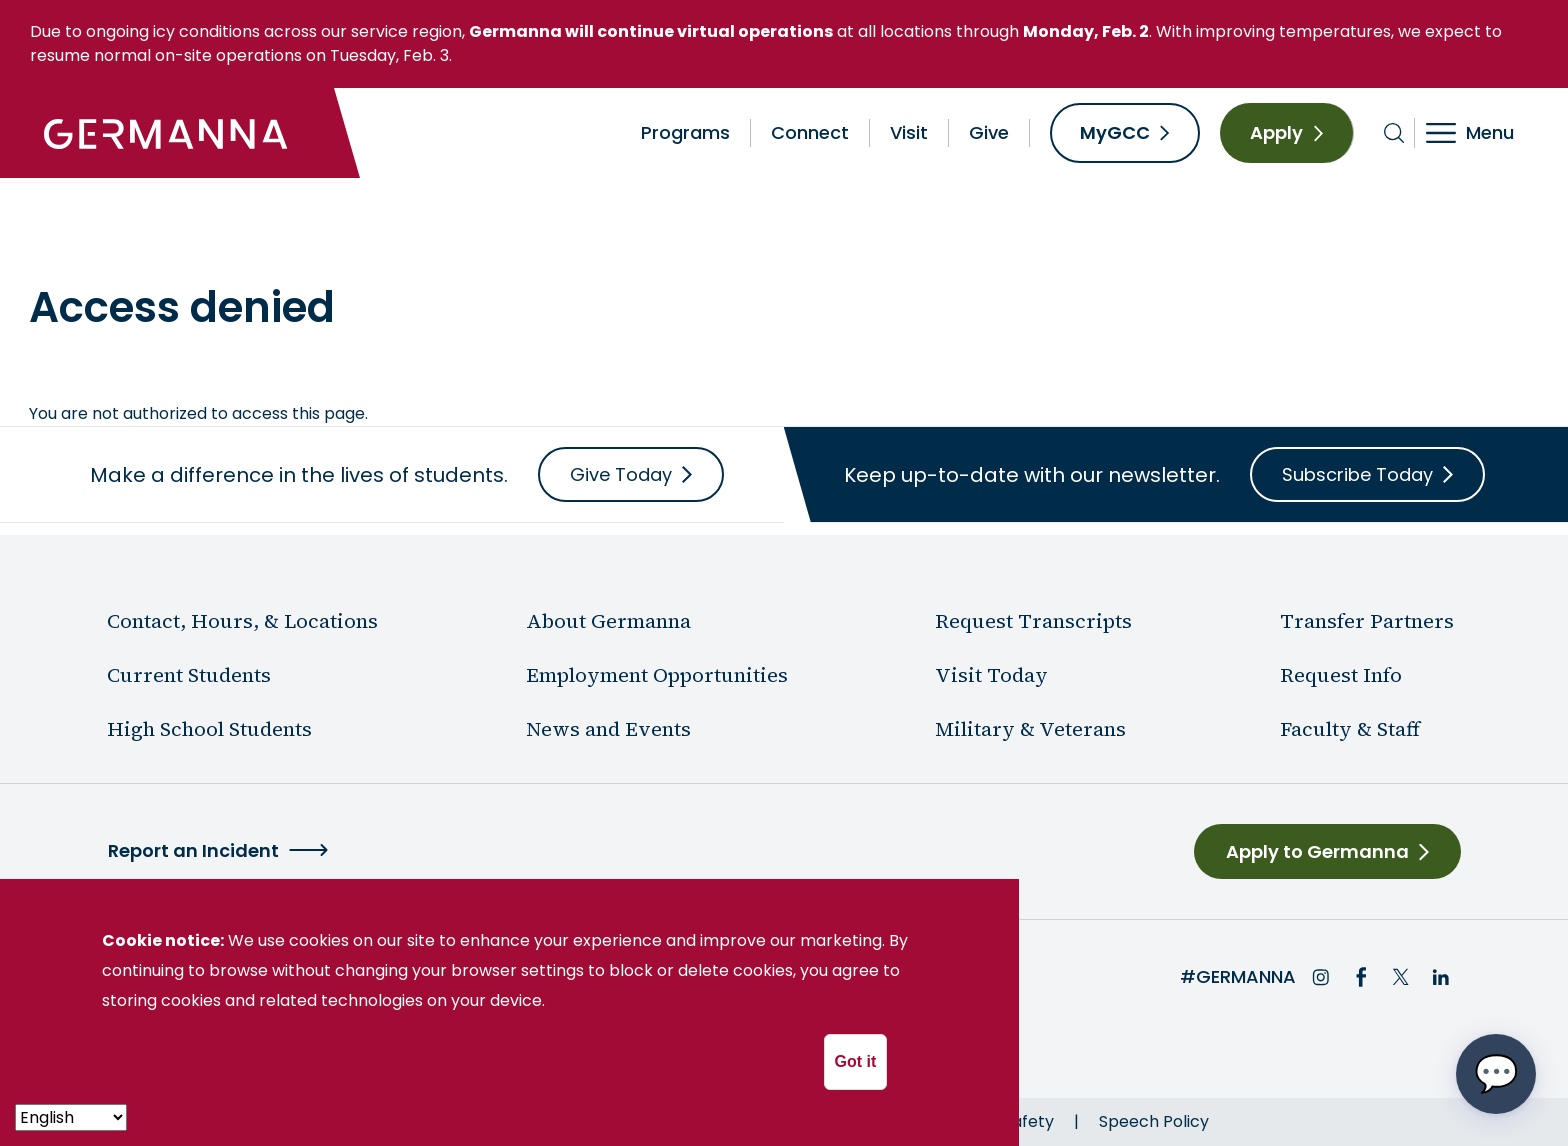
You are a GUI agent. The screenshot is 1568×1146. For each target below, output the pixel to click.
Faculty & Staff (1350, 729)
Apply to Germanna (1317, 851)
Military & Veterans (1030, 729)
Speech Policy (1154, 1121)
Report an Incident (193, 850)
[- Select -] (71, 1117)
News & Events (313, 235)
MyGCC (1115, 132)
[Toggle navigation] (1483, 133)
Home (52, 235)
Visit (909, 132)
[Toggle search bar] (1394, 133)
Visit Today (991, 675)
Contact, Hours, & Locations (242, 621)
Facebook (1361, 977)
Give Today (621, 474)
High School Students (209, 729)
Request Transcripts (1033, 621)
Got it (856, 1061)
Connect (810, 132)
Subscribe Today (1357, 474)
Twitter (1401, 977)
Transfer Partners (1367, 621)
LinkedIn (1441, 977)
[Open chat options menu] (1496, 1074)
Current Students (189, 675)
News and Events (608, 729)
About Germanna (166, 235)
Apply (1276, 132)
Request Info (1341, 675)
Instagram (1321, 977)
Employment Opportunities (657, 675)
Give (989, 132)
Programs (685, 132)
